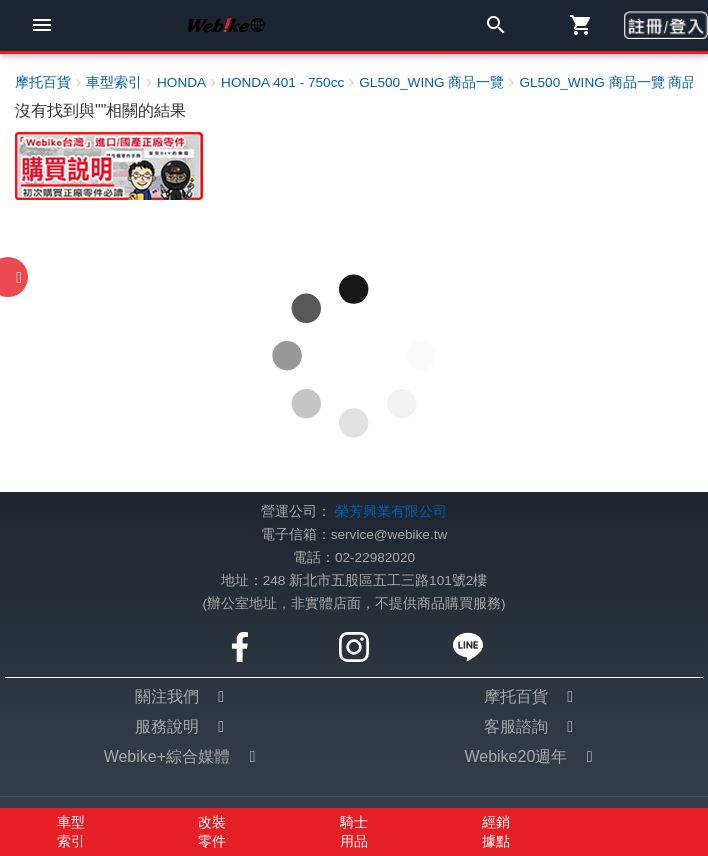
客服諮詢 (516, 726)
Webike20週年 (515, 756)
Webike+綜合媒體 (167, 756)
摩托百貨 (516, 696)
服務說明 (167, 726)
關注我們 (167, 696)
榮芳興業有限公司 (391, 511)
